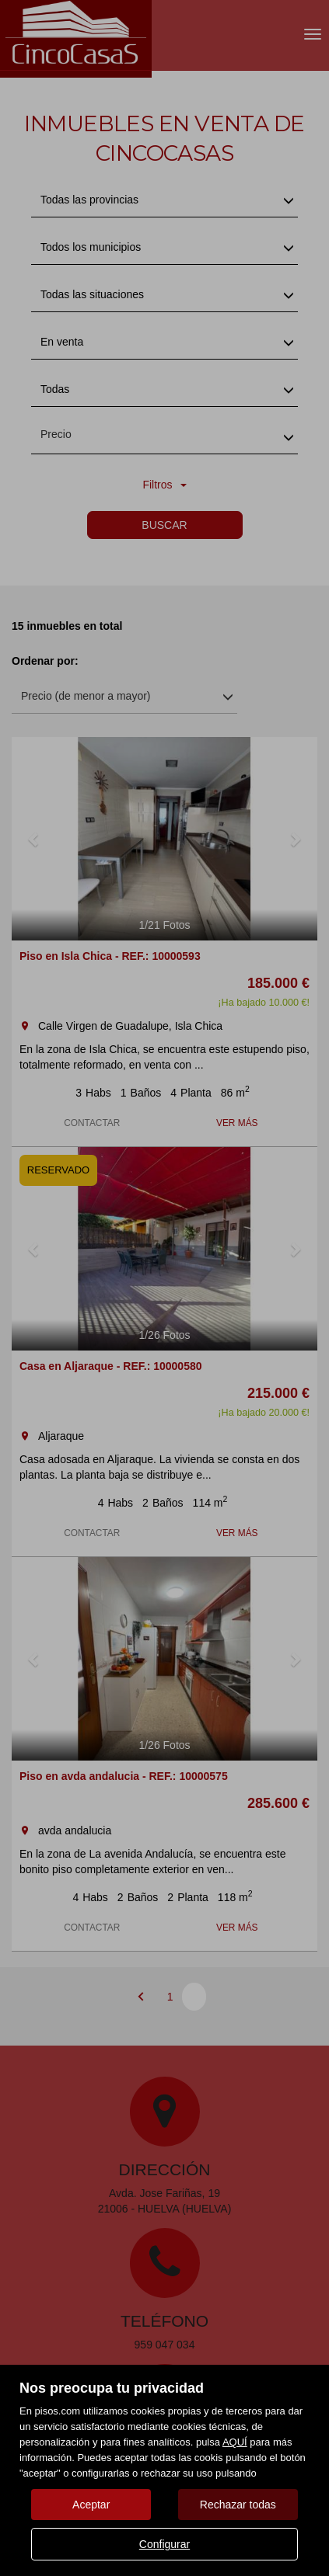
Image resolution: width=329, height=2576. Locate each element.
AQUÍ (234, 2442)
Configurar (164, 2544)
